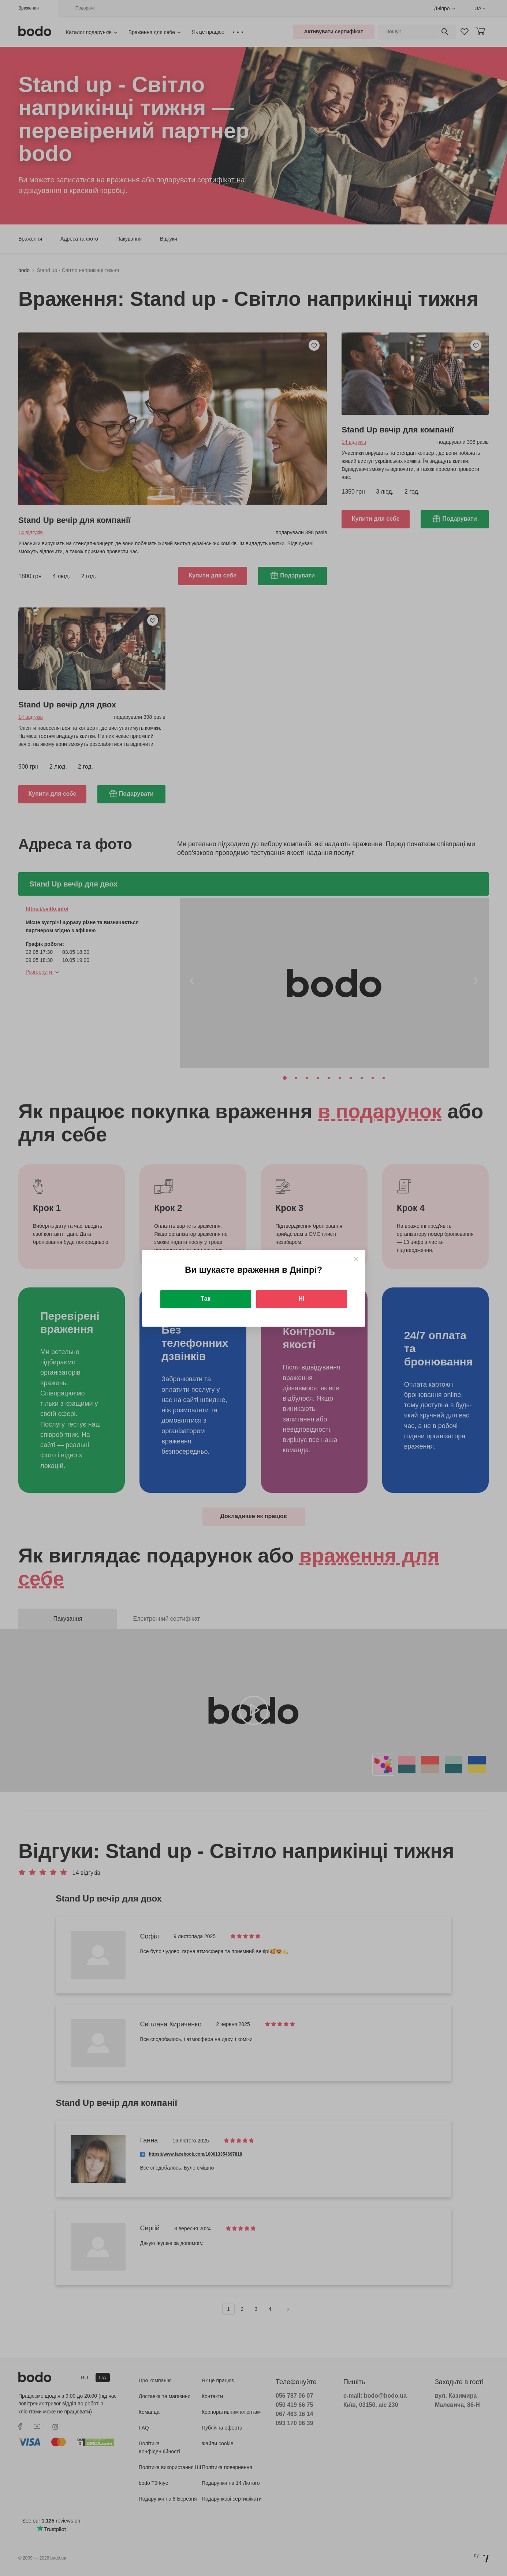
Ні (302, 1299)
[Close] (356, 1259)
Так (205, 1299)
